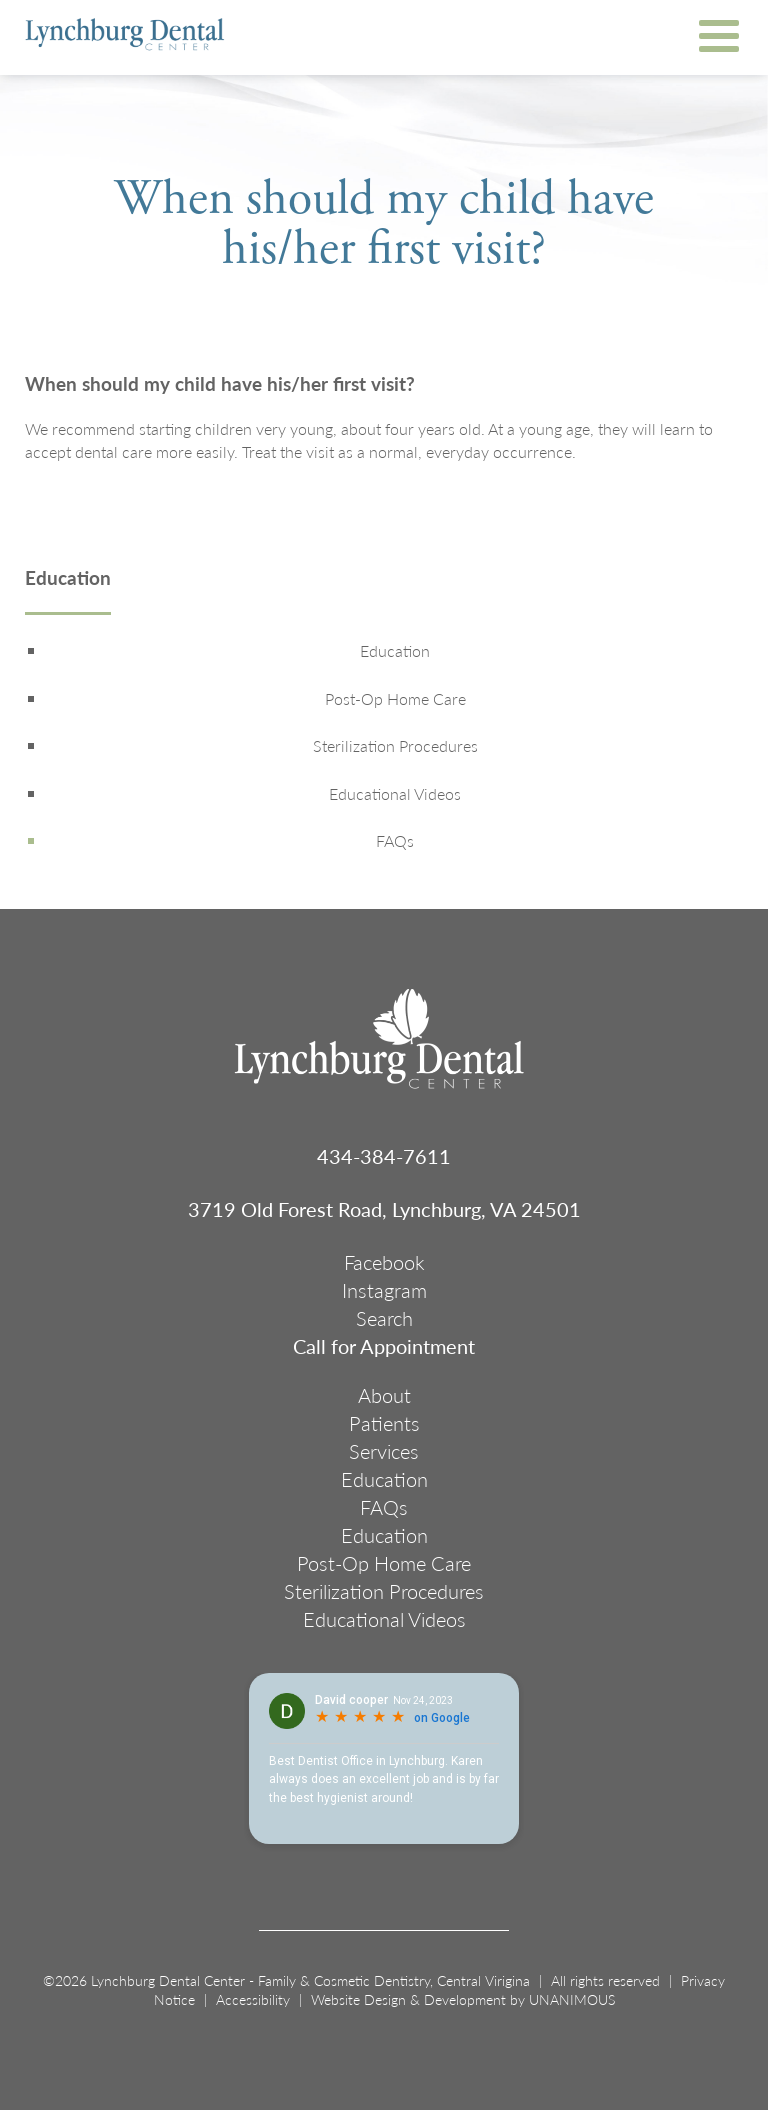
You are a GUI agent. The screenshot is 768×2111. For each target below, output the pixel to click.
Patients (384, 1423)
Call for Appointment (384, 1346)
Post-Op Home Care (395, 699)
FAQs (395, 841)
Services (384, 1451)
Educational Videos (395, 794)
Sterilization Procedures (395, 746)
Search (384, 1318)
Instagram (384, 1290)
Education (68, 579)
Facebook (384, 1262)
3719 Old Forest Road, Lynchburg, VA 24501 (384, 1209)
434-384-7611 (384, 1156)
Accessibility (253, 1999)
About (384, 1395)
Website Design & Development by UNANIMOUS (463, 1999)
